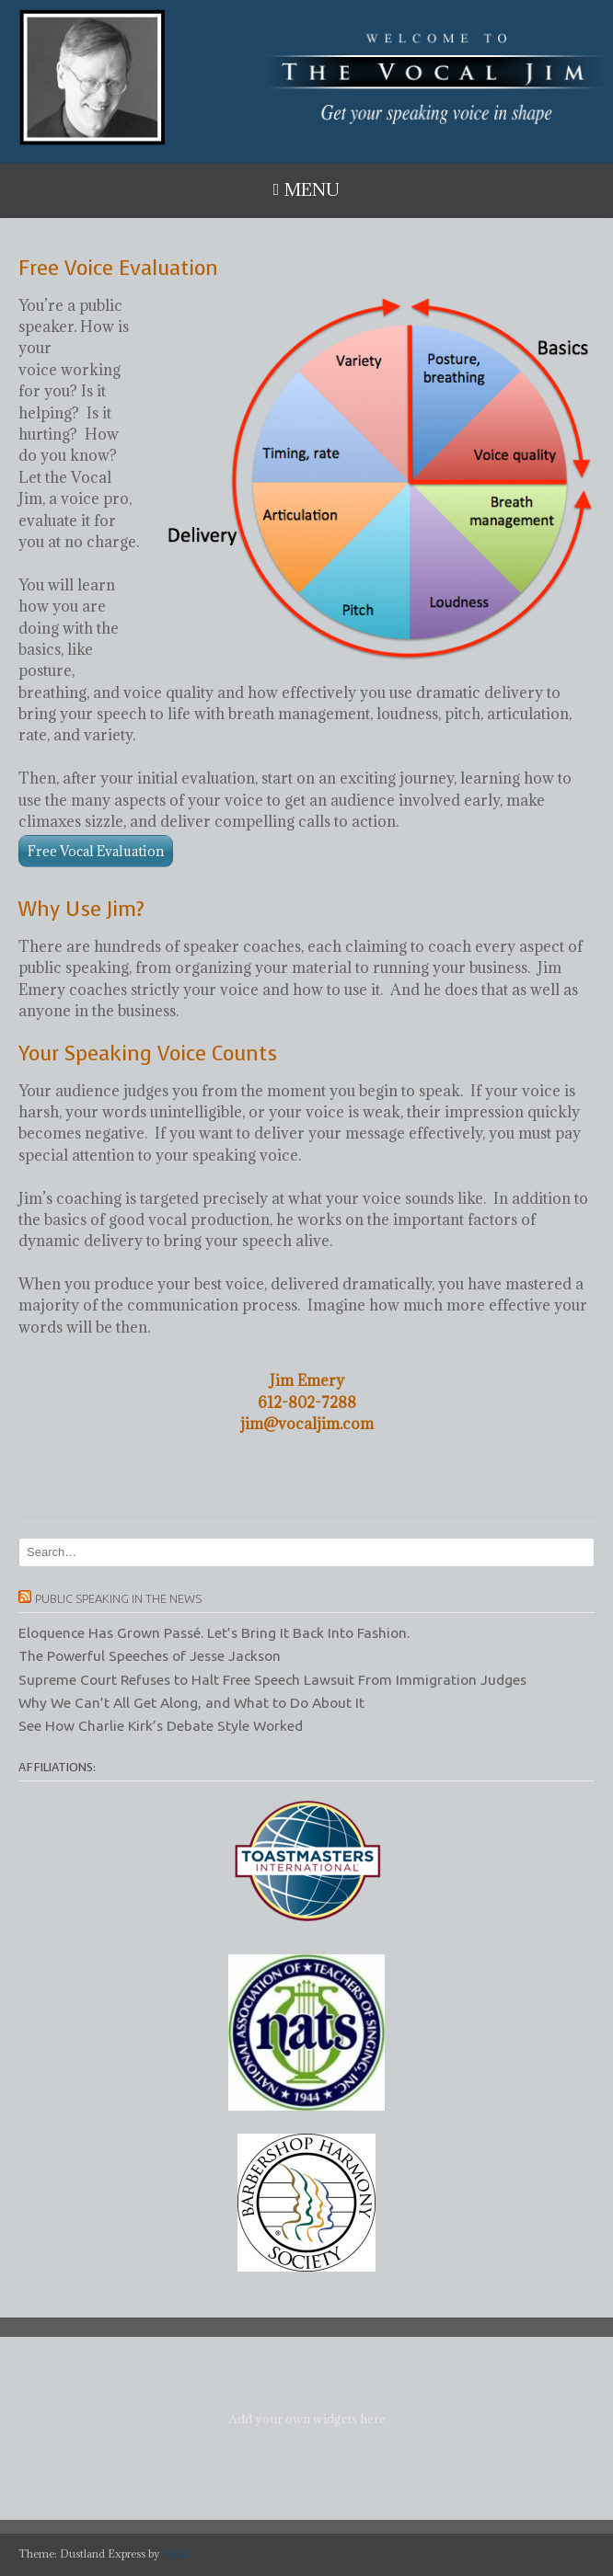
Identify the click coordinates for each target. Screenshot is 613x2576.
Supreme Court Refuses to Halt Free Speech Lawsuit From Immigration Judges (272, 1679)
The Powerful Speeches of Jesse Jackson (149, 1655)
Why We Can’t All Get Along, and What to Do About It (191, 1702)
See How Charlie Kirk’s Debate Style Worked (160, 1725)
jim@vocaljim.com (307, 1424)
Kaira (176, 2553)
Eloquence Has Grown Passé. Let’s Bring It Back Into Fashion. (214, 1632)
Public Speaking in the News (118, 1598)
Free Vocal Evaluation (96, 851)
